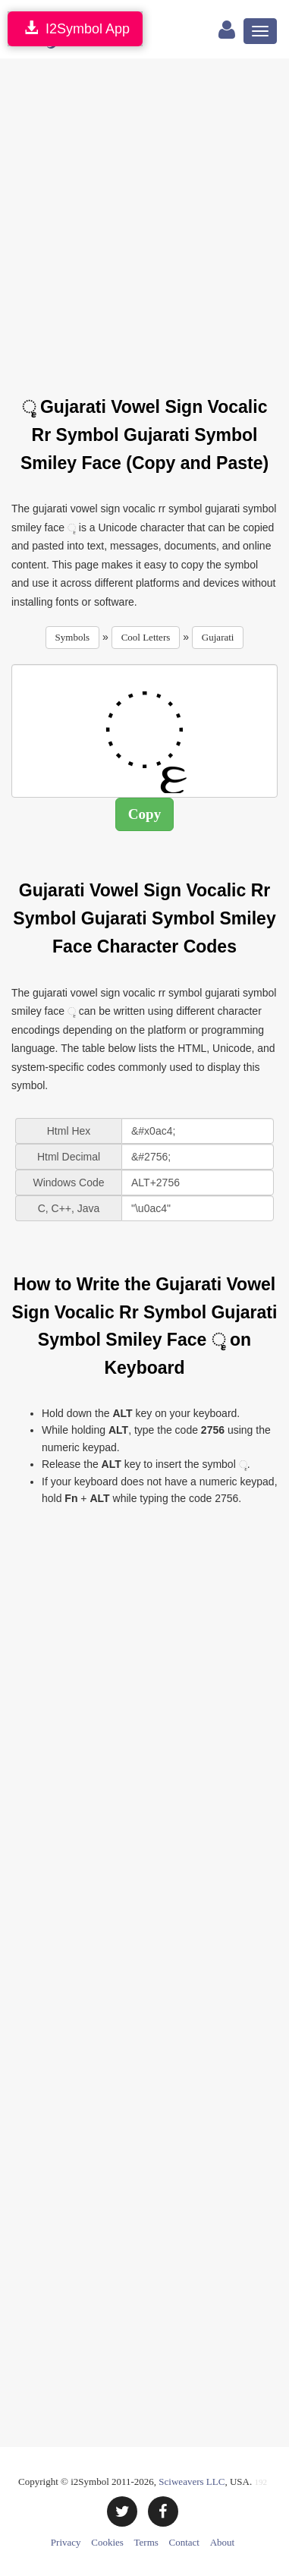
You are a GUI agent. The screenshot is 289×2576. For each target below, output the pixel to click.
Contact (184, 2542)
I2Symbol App (75, 28)
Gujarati (218, 637)
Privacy (66, 2542)
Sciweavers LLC (192, 2481)
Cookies (107, 2542)
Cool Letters (146, 637)
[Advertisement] (144, 218)
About (222, 2542)
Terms (146, 2542)
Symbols (72, 637)
